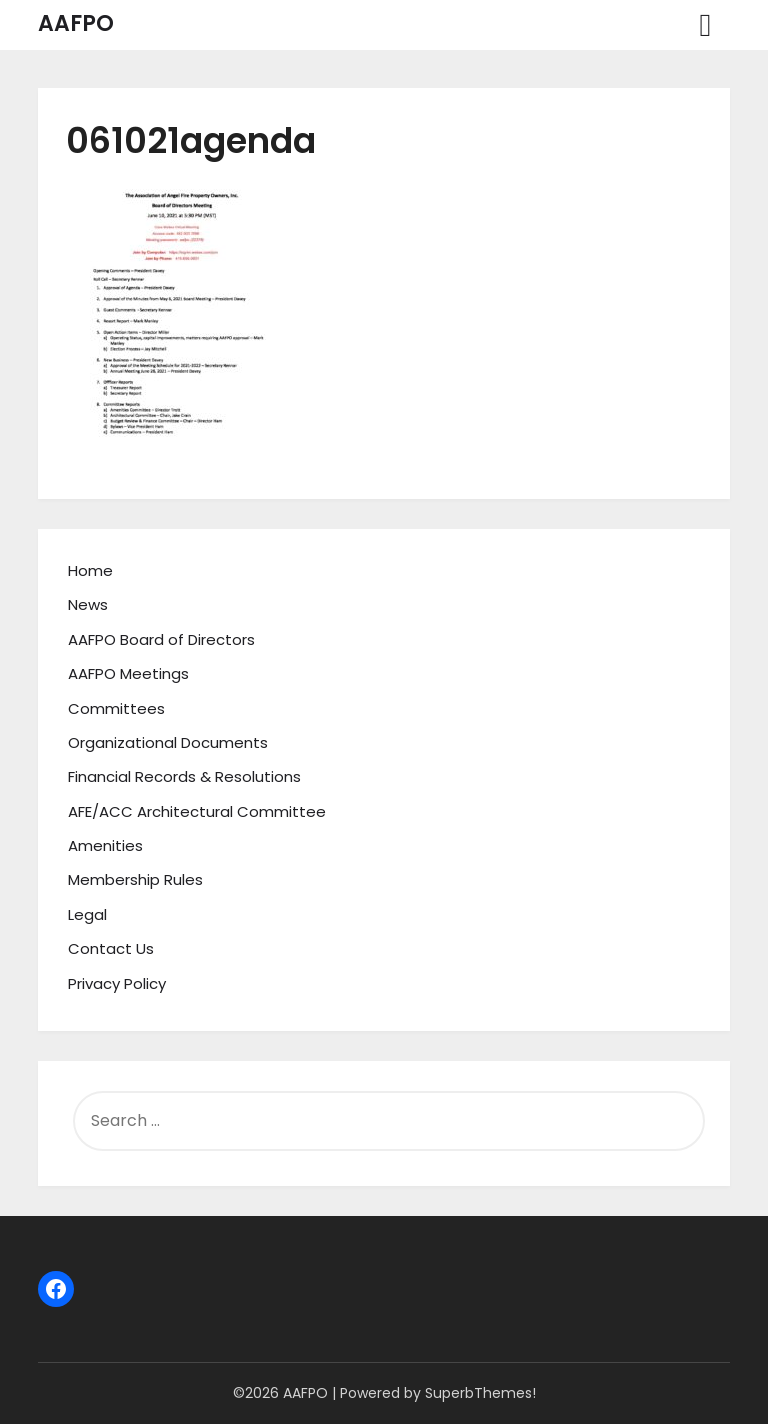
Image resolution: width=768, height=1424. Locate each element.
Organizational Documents (168, 742)
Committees (116, 708)
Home (90, 570)
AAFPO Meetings (128, 673)
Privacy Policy (117, 983)
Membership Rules (135, 879)
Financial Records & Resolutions (184, 776)
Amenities (105, 845)
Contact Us (111, 948)
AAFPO (76, 23)
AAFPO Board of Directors (161, 639)
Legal (87, 914)
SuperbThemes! (480, 1393)
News (88, 604)
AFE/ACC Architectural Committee (197, 811)
